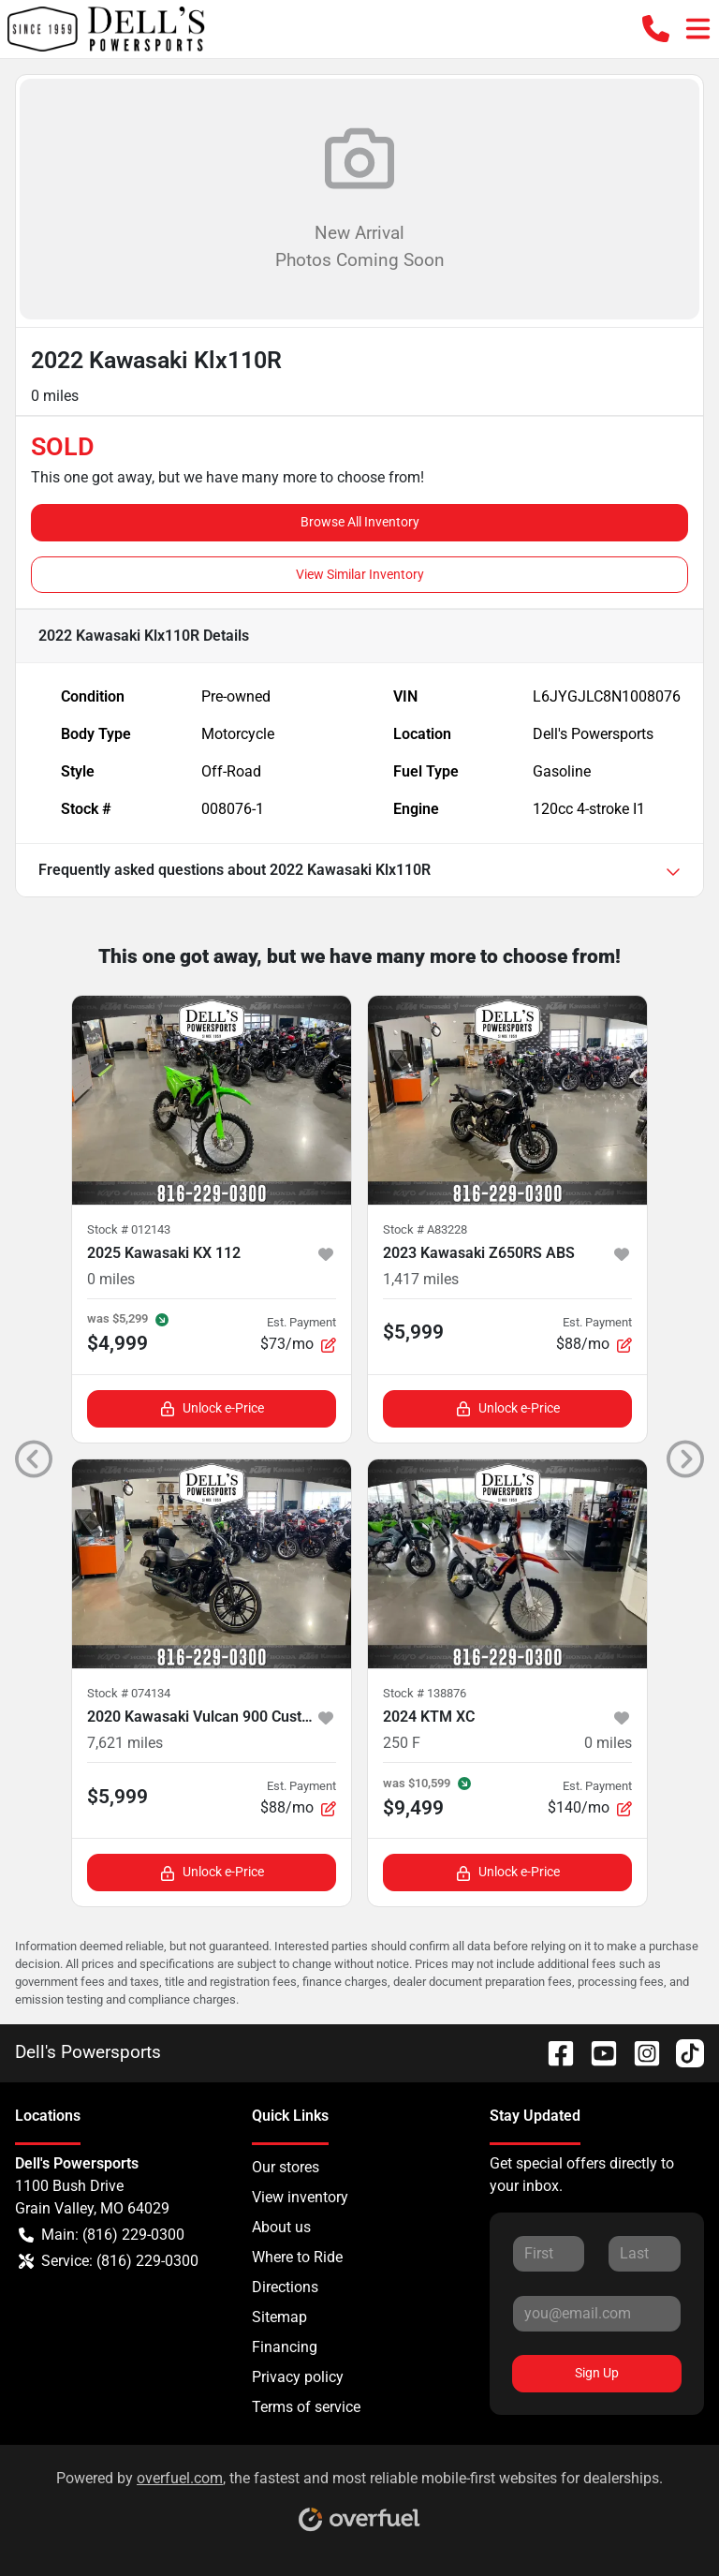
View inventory (300, 2197)
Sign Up (597, 2372)
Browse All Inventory (360, 521)
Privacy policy (298, 2377)
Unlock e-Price (212, 1408)
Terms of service (306, 2407)
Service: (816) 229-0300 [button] (108, 2261)
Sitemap (279, 2317)
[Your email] (597, 2313)
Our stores (285, 2167)
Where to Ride (297, 2257)
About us (281, 2227)
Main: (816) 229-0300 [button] (101, 2235)
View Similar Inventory (360, 574)
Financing (284, 2347)
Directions (285, 2287)
